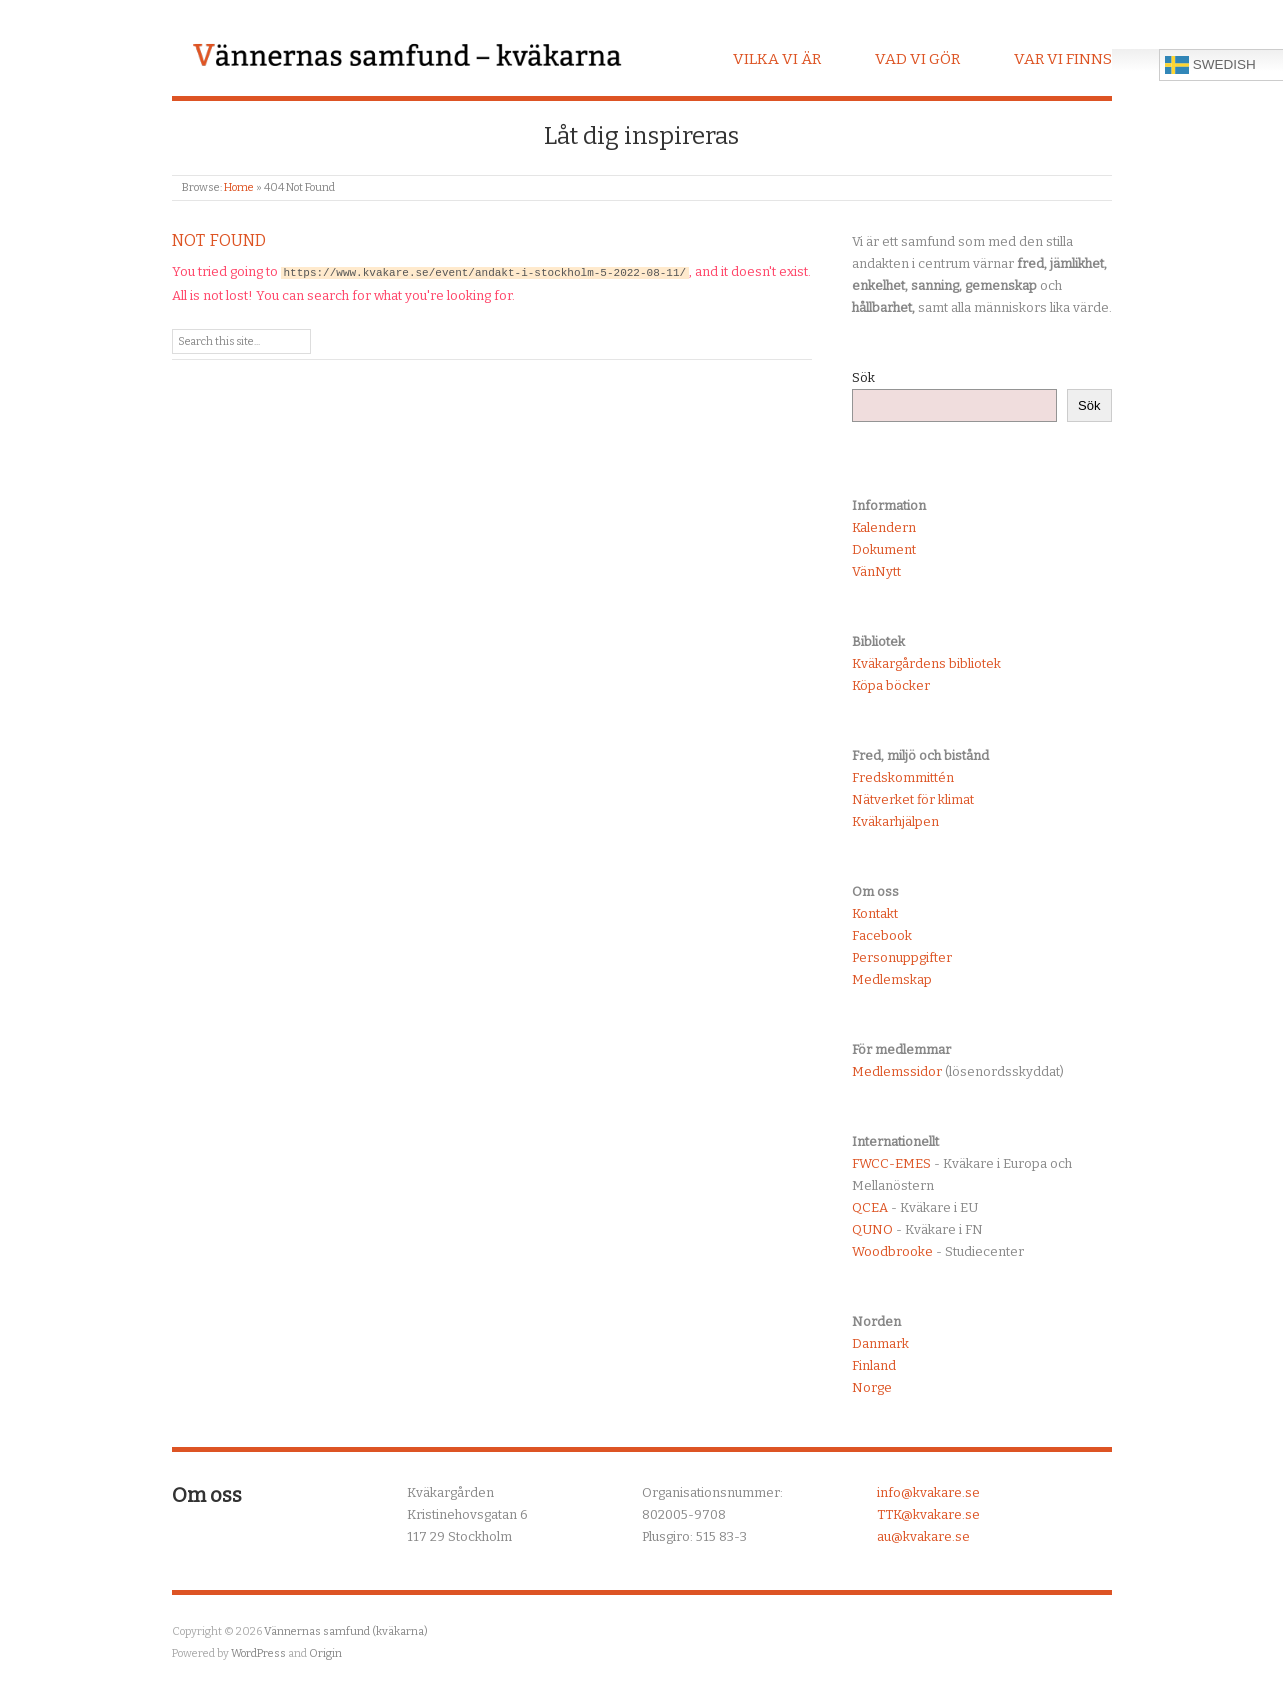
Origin (325, 1653)
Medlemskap (892, 979)
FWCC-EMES (891, 1163)
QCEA (870, 1207)
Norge (872, 1387)
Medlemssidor (897, 1071)
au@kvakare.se (923, 1536)
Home (239, 187)
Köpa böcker (891, 685)
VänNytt (876, 571)
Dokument (884, 549)
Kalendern (884, 527)
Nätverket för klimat (913, 799)
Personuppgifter (902, 957)
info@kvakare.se (928, 1492)
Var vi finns (1063, 59)
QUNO (872, 1229)
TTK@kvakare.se (928, 1514)
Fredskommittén (903, 777)
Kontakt (875, 913)
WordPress (258, 1653)
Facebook (882, 935)
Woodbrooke (892, 1251)
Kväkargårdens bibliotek (926, 663)
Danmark (880, 1343)
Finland (874, 1365)
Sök (863, 377)
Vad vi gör (917, 59)
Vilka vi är (777, 59)
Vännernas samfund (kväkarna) (346, 1631)
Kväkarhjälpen (895, 821)
